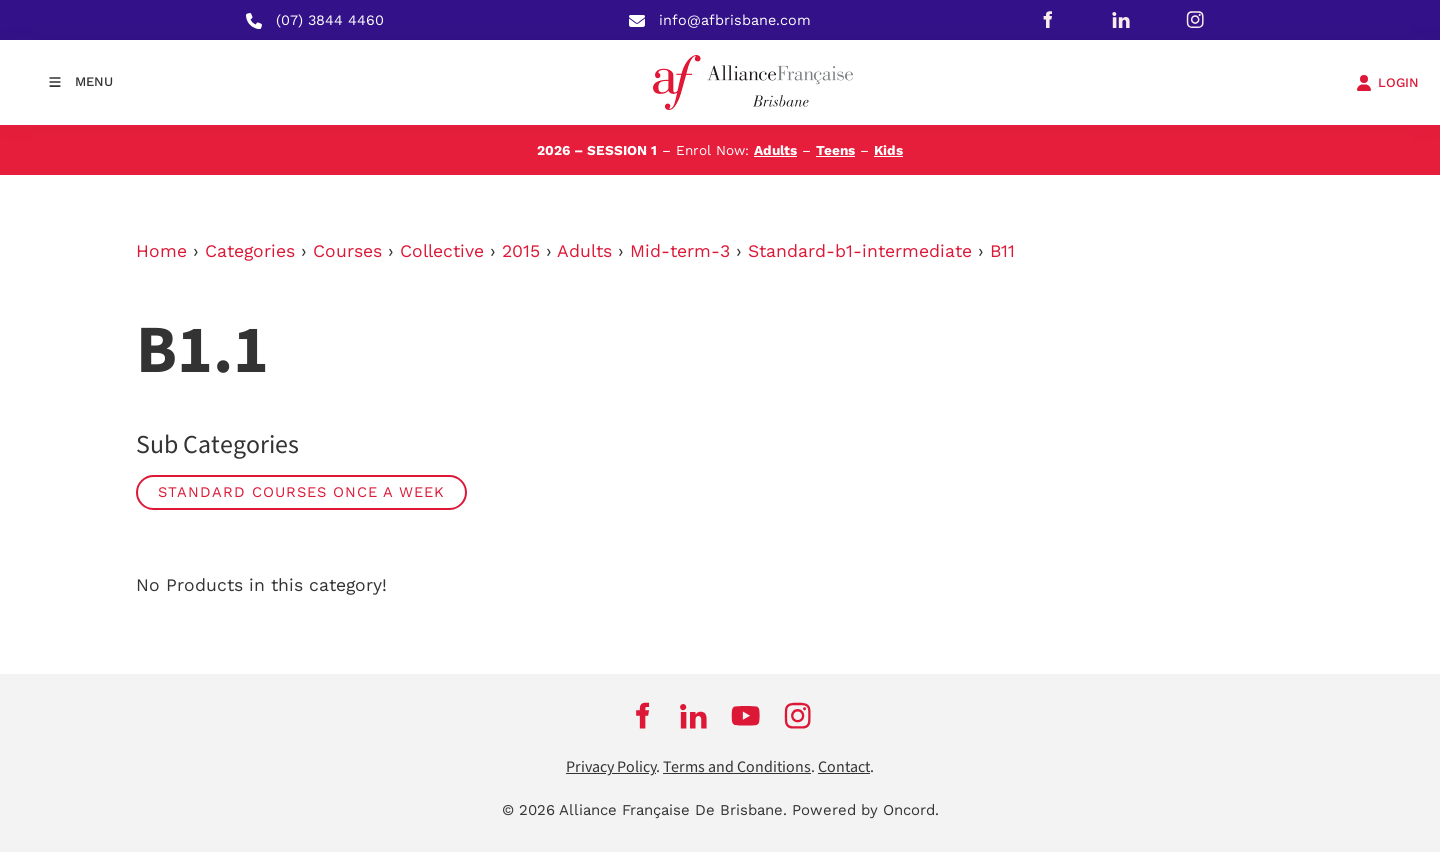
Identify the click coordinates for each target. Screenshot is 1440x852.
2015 (521, 251)
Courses (347, 251)
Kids (888, 150)
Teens (835, 150)
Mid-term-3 (680, 251)
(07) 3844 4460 (330, 20)
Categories (250, 251)
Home (161, 251)
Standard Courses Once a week (301, 492)
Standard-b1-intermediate (860, 251)
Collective (442, 251)
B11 (1002, 251)
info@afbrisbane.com (735, 20)
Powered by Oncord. (865, 810)
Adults (775, 150)
